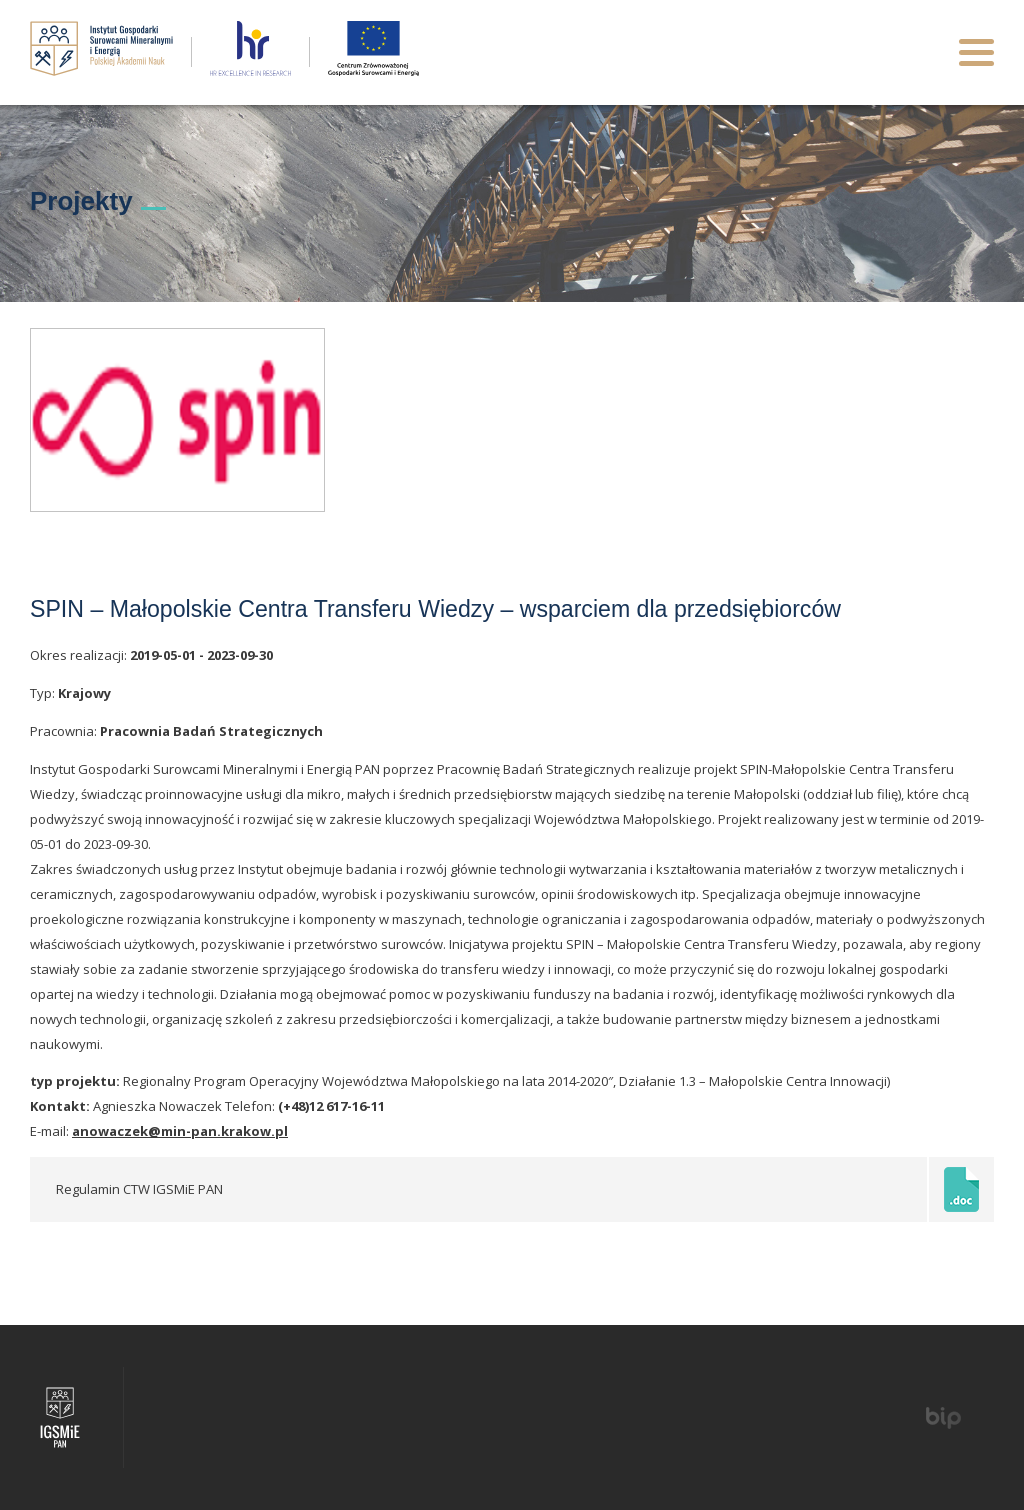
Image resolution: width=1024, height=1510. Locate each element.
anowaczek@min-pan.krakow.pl (180, 1131)
